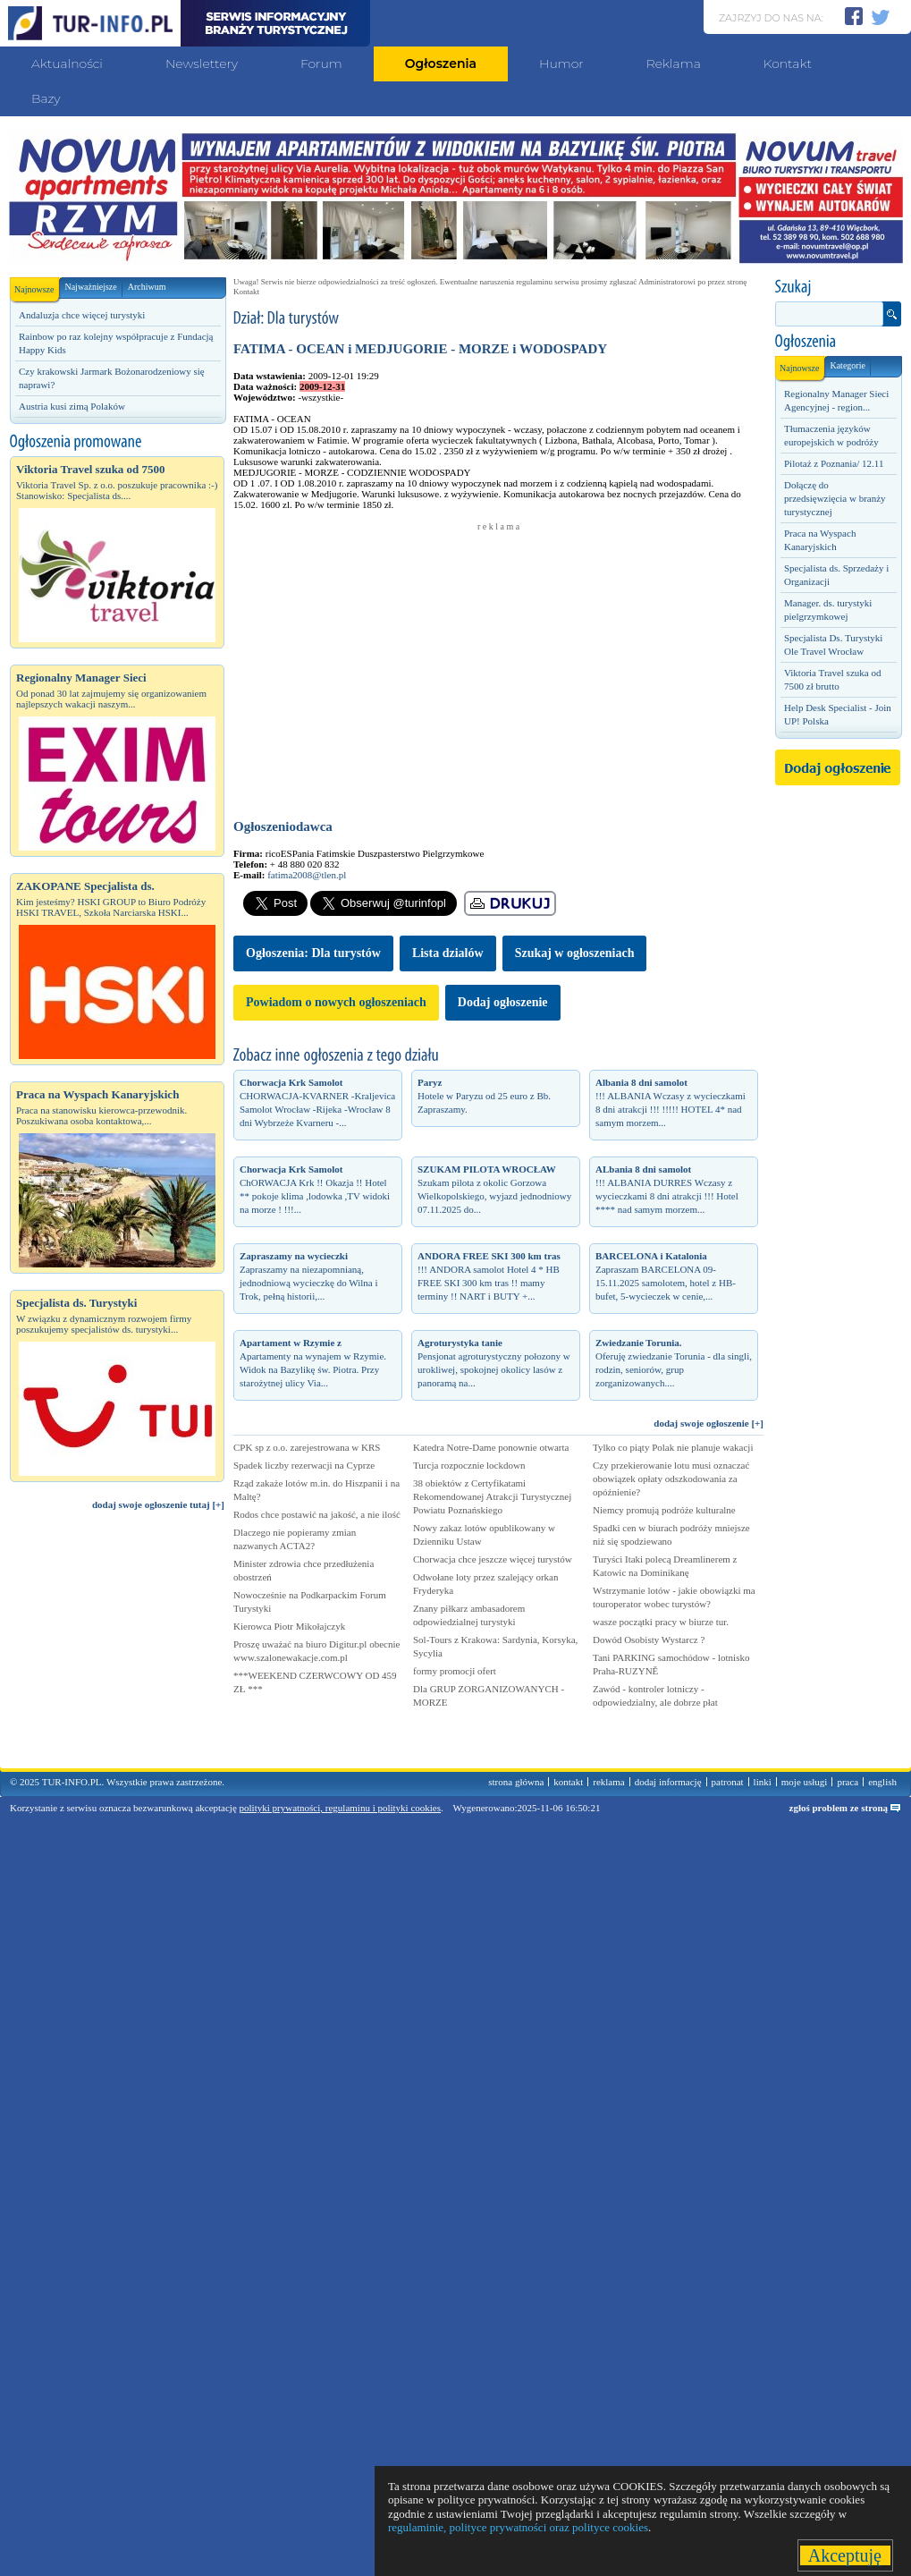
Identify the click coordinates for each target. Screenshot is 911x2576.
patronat (728, 1781)
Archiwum (147, 287)
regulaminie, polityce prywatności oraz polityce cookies (518, 2527)
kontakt (568, 1781)
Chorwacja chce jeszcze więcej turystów (492, 1559)
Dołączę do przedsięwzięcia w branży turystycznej (835, 498)
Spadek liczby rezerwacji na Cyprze (304, 1465)
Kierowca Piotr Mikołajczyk (289, 1626)
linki (763, 1781)
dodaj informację (668, 1781)
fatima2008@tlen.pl (306, 874)
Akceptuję (845, 2555)
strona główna (516, 1781)
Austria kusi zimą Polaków (72, 406)
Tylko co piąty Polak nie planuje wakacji (673, 1447)
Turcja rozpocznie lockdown (469, 1465)
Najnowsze (36, 285)
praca (847, 1781)
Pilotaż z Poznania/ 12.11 (833, 463)
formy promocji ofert (454, 1670)
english (882, 1781)
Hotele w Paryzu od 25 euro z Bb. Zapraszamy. (484, 1095)
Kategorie (847, 365)
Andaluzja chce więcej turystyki (82, 314)
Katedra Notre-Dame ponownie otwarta (491, 1447)
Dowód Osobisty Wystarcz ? (648, 1639)
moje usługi (804, 1781)
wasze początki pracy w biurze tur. (661, 1621)
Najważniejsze (90, 287)
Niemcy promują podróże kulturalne (664, 1509)
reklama (608, 1781)
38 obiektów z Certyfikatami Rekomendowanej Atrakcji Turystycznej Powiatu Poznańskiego (492, 1496)
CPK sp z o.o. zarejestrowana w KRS (306, 1447)
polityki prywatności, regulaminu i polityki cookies (340, 1807)
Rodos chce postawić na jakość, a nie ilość (317, 1514)
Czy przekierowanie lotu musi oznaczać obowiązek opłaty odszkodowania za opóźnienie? (671, 1478)
